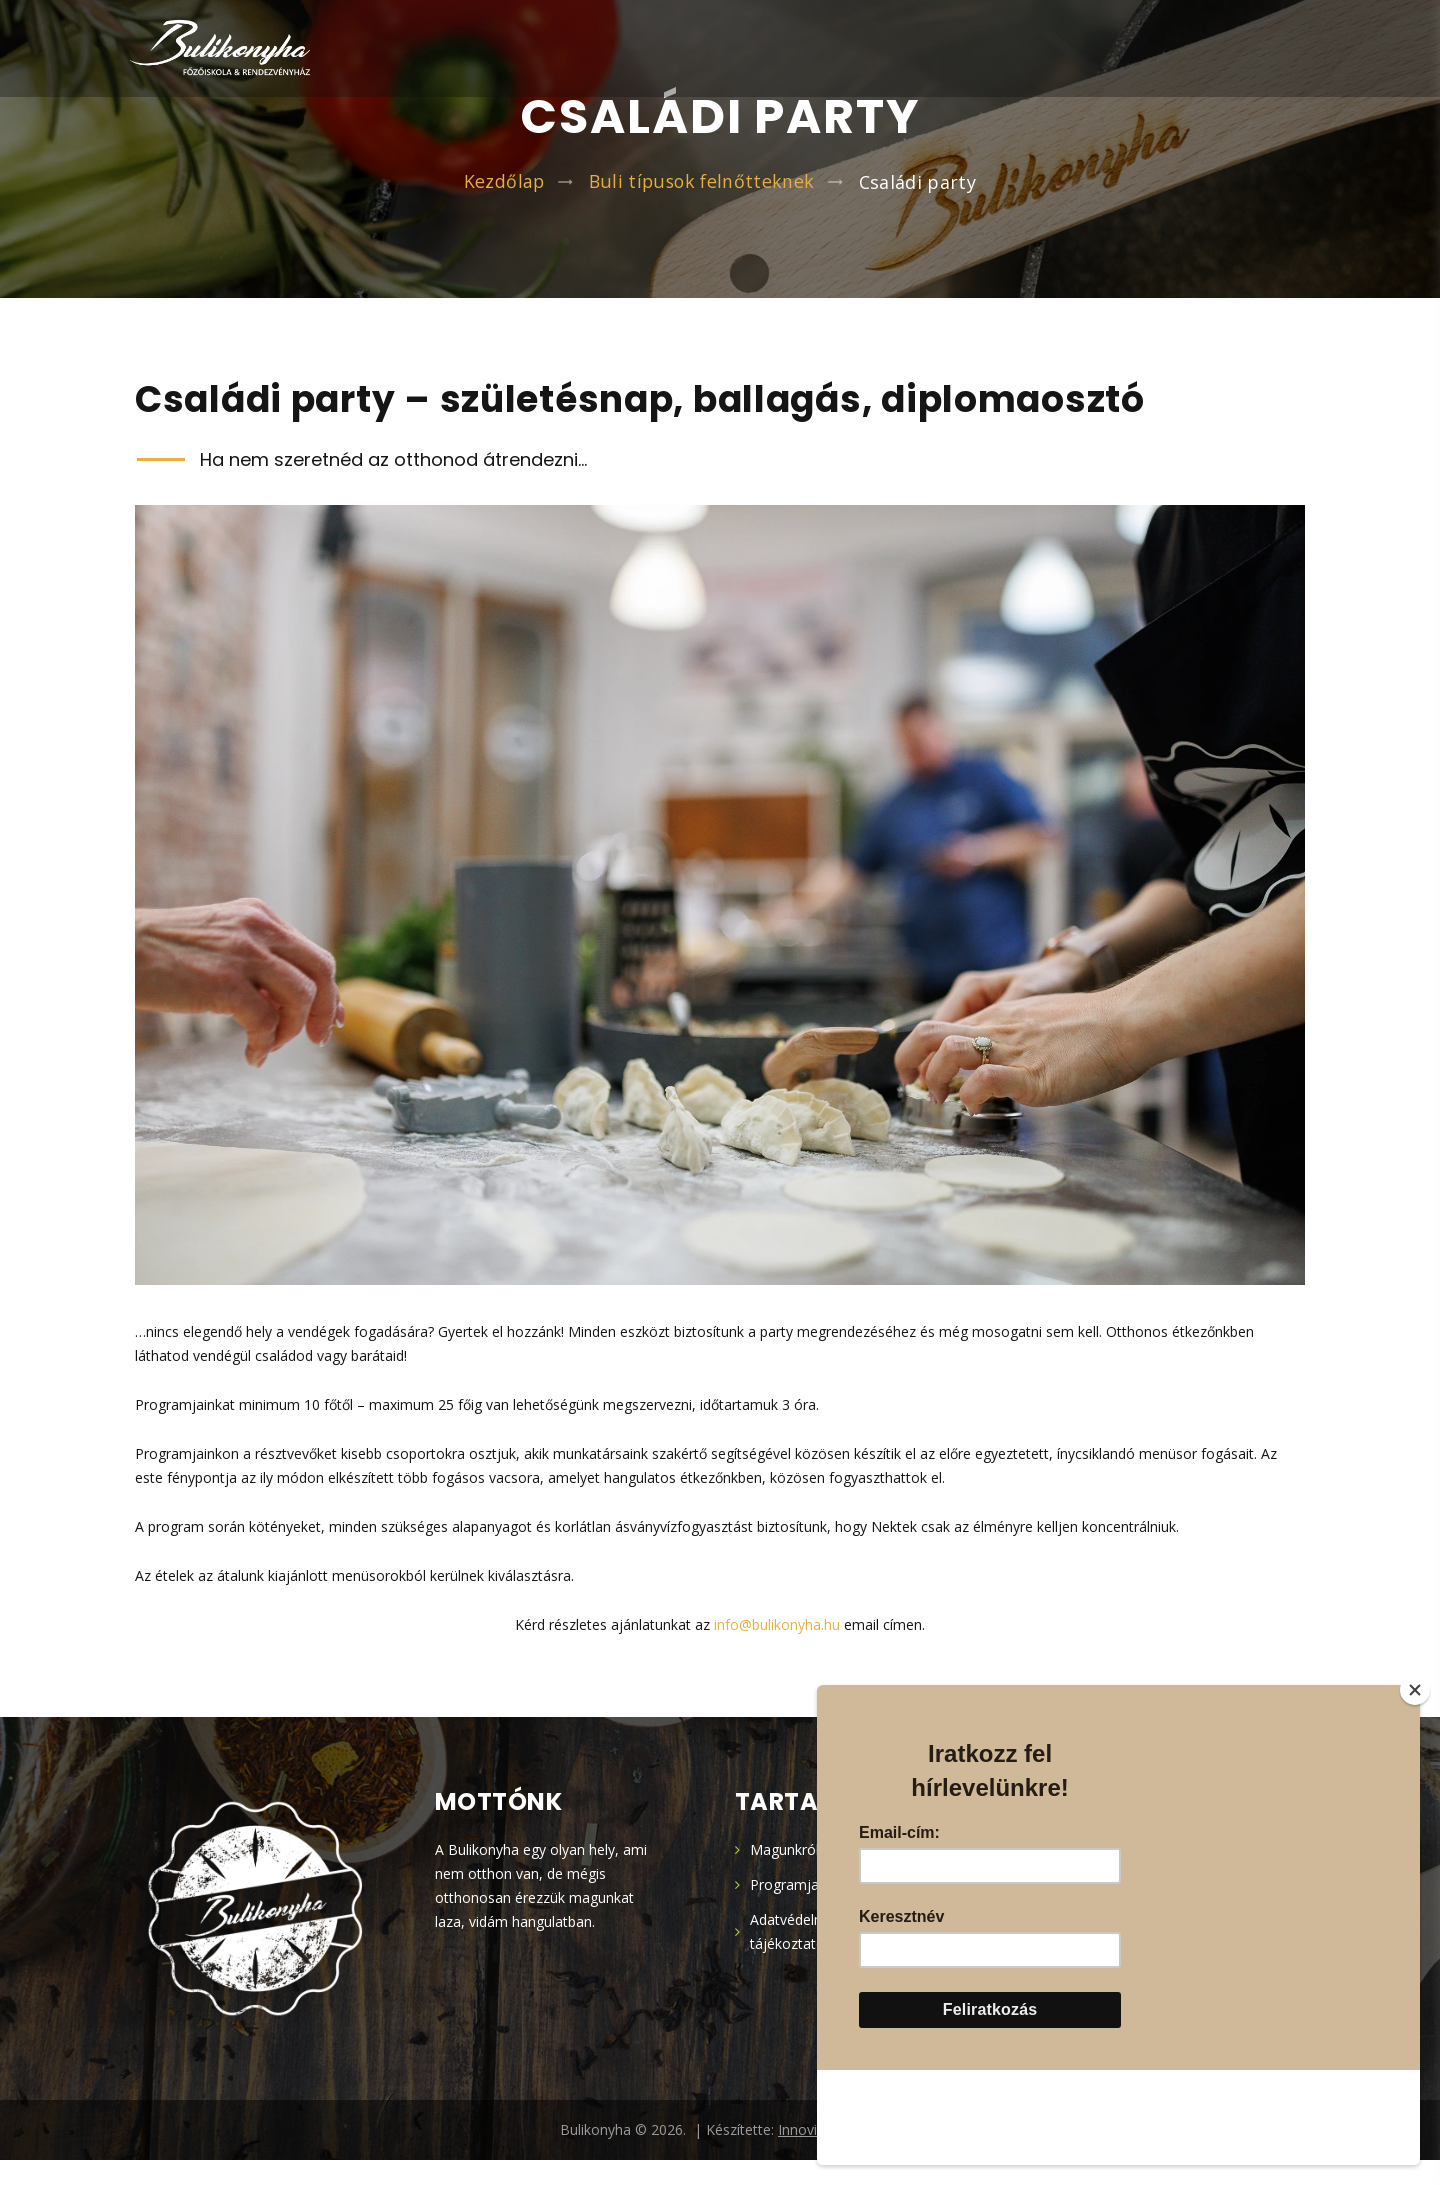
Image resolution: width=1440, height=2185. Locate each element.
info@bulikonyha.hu (777, 1649)
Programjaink (793, 1909)
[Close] (1415, 1785)
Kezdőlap (503, 192)
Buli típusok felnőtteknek (702, 192)
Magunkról (784, 1874)
